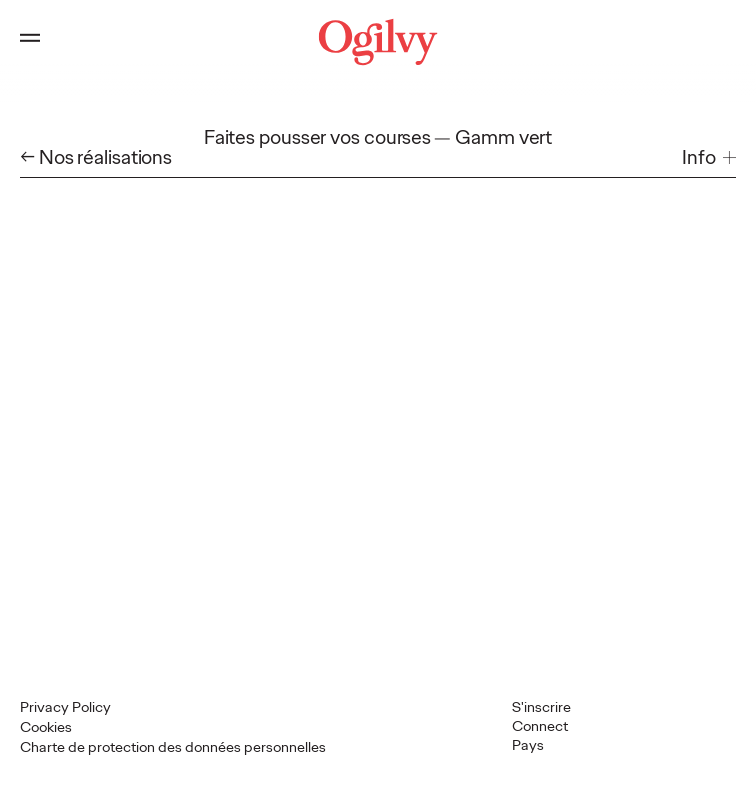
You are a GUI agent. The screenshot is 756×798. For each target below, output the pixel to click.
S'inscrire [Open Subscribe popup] (541, 707)
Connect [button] (540, 726)
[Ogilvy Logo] (378, 42)
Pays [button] (528, 745)
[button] (709, 157)
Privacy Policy (65, 707)
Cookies (46, 727)
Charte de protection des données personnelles (173, 747)
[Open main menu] (30, 42)
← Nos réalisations (96, 157)
